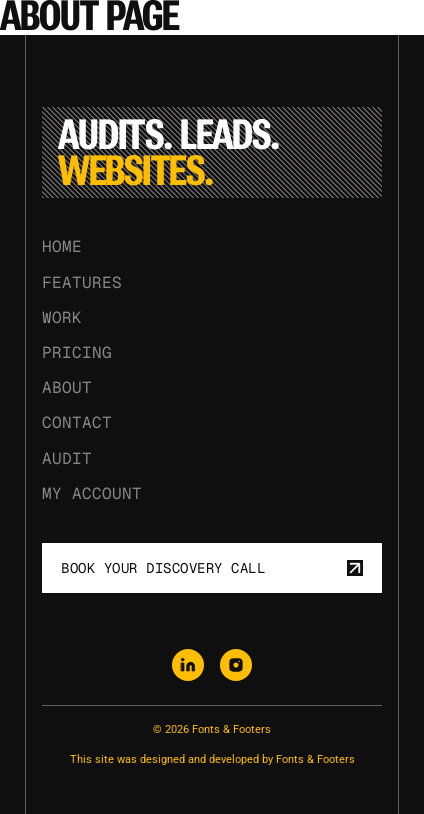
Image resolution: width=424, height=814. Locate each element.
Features (82, 282)
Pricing (77, 352)
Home (62, 247)
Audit (67, 458)
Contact (77, 423)
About (67, 388)
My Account (92, 493)
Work (62, 317)
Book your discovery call (212, 568)
